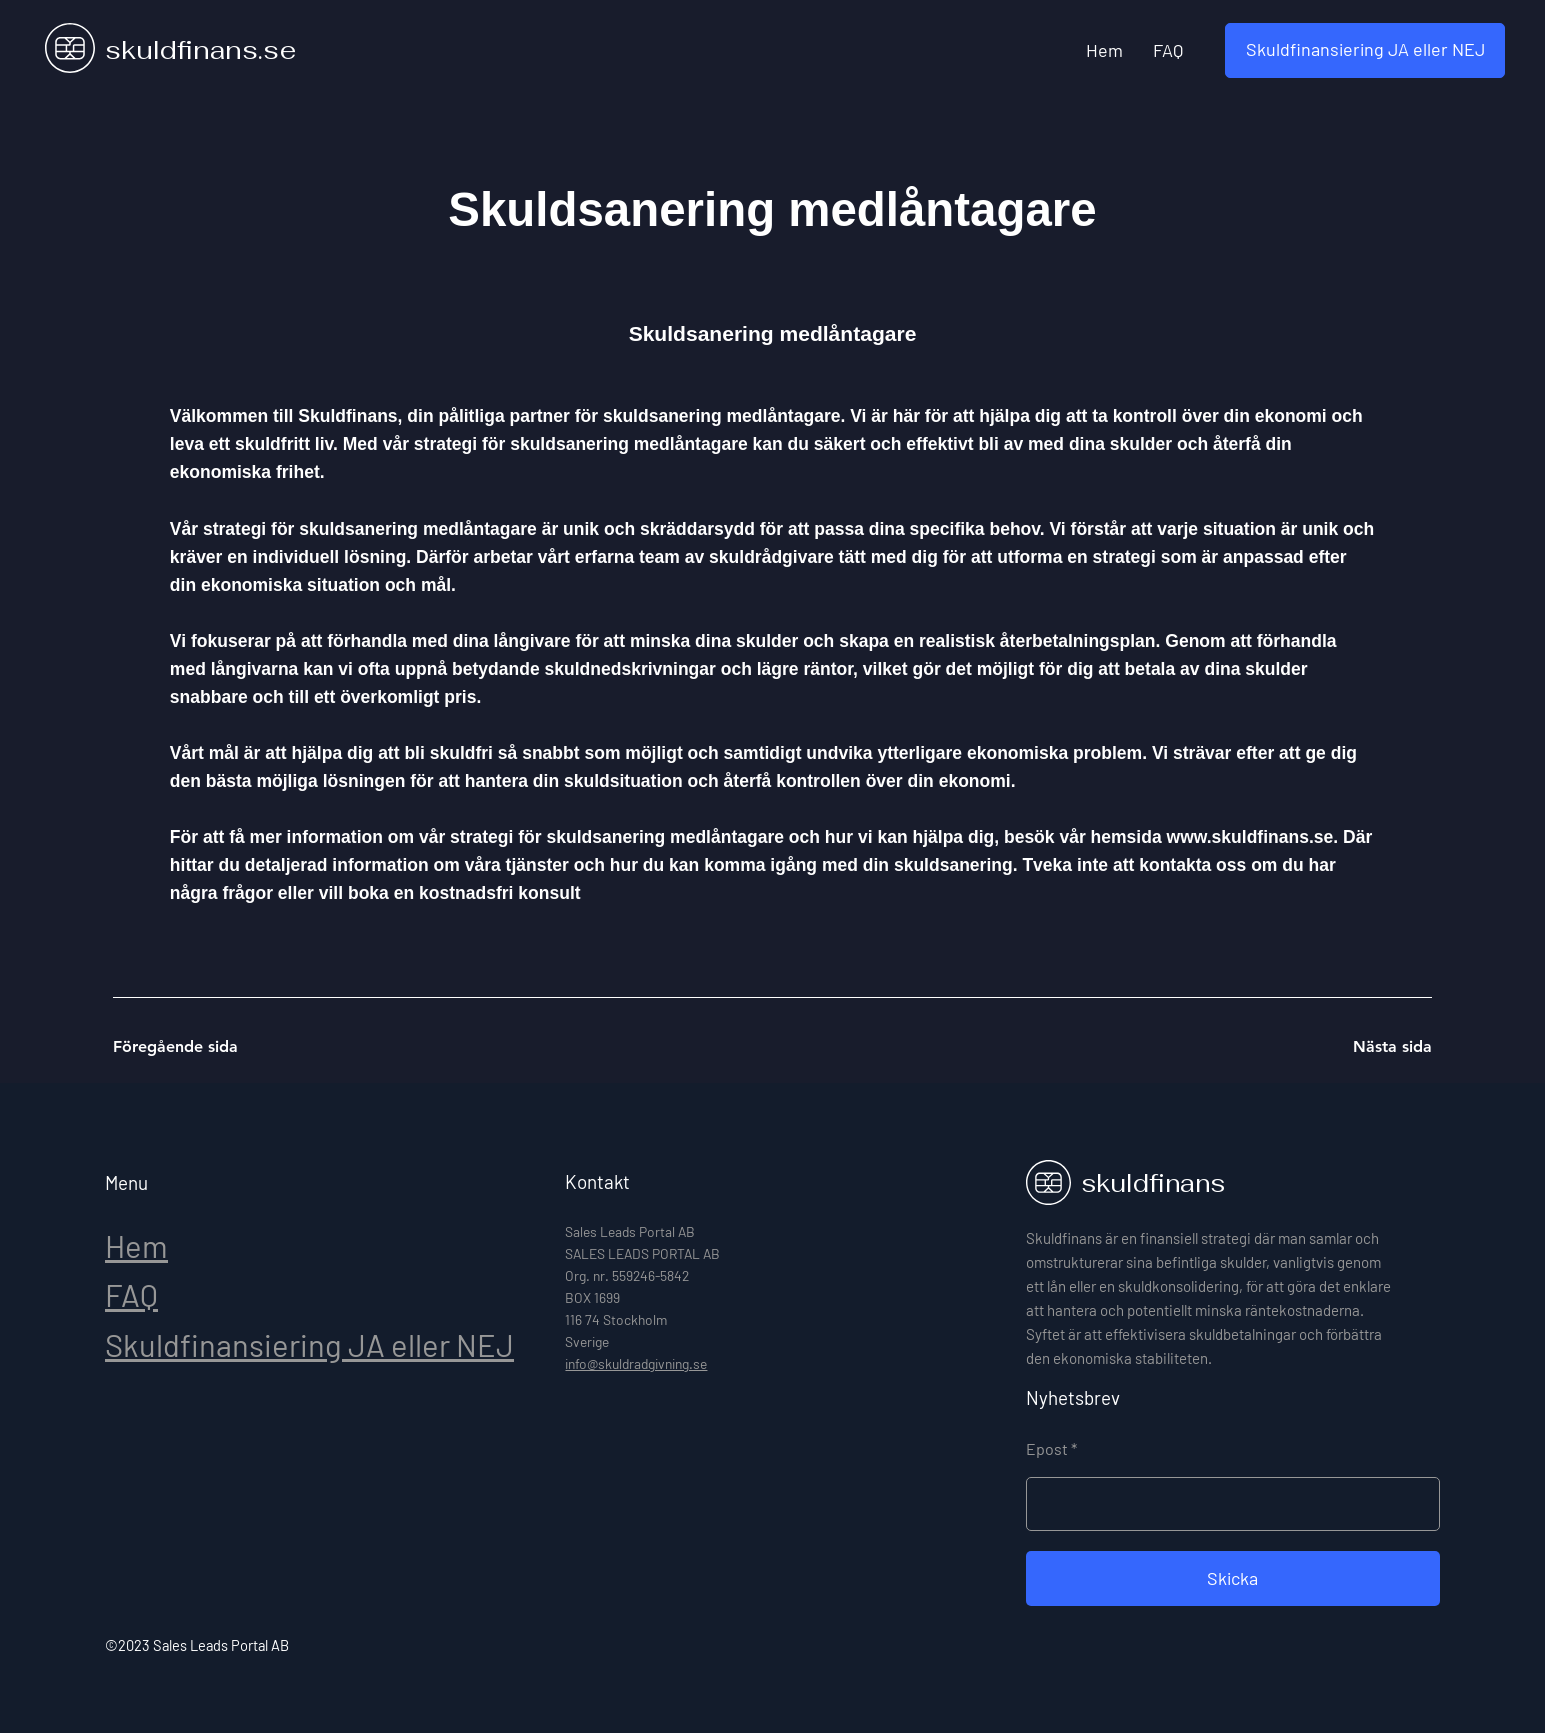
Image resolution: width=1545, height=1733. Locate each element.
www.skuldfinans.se (1250, 837)
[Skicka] (1233, 1578)
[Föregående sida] (184, 1047)
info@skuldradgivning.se (636, 1363)
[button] (1365, 50)
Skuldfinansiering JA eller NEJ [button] (309, 1344)
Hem (136, 1245)
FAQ (131, 1294)
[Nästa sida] (1361, 1047)
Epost (1047, 1449)
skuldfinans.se (200, 50)
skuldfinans (1153, 1183)
